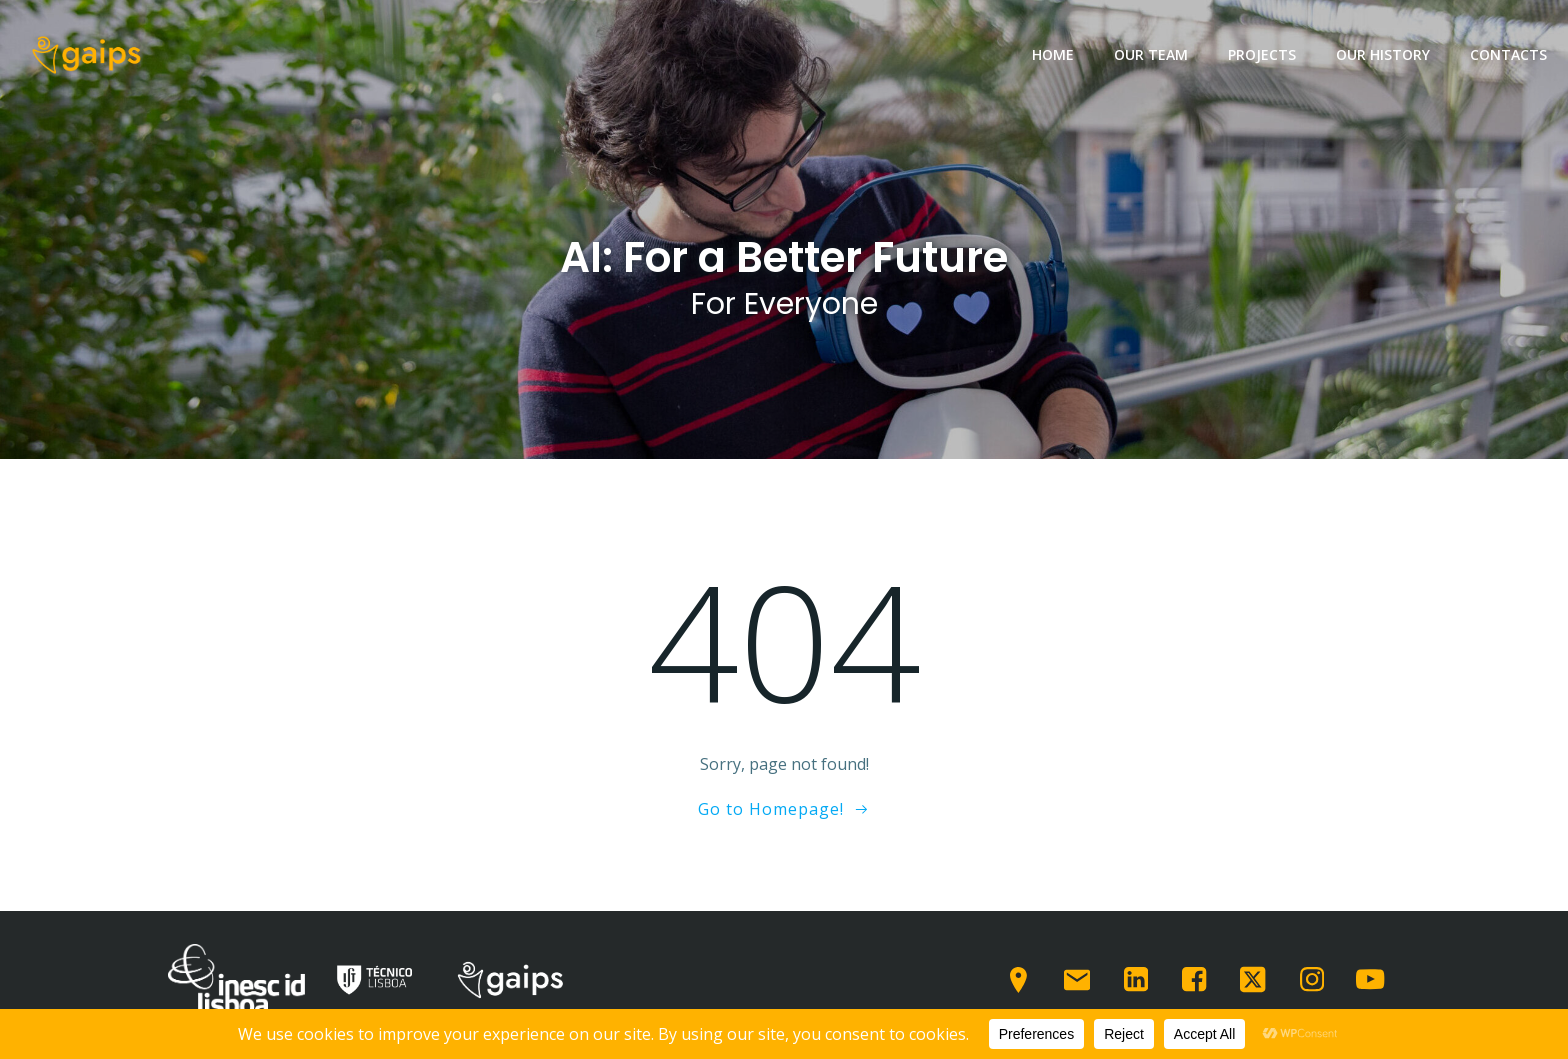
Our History (1383, 54)
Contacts (1508, 54)
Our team (1151, 54)
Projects (1262, 54)
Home (1053, 54)
